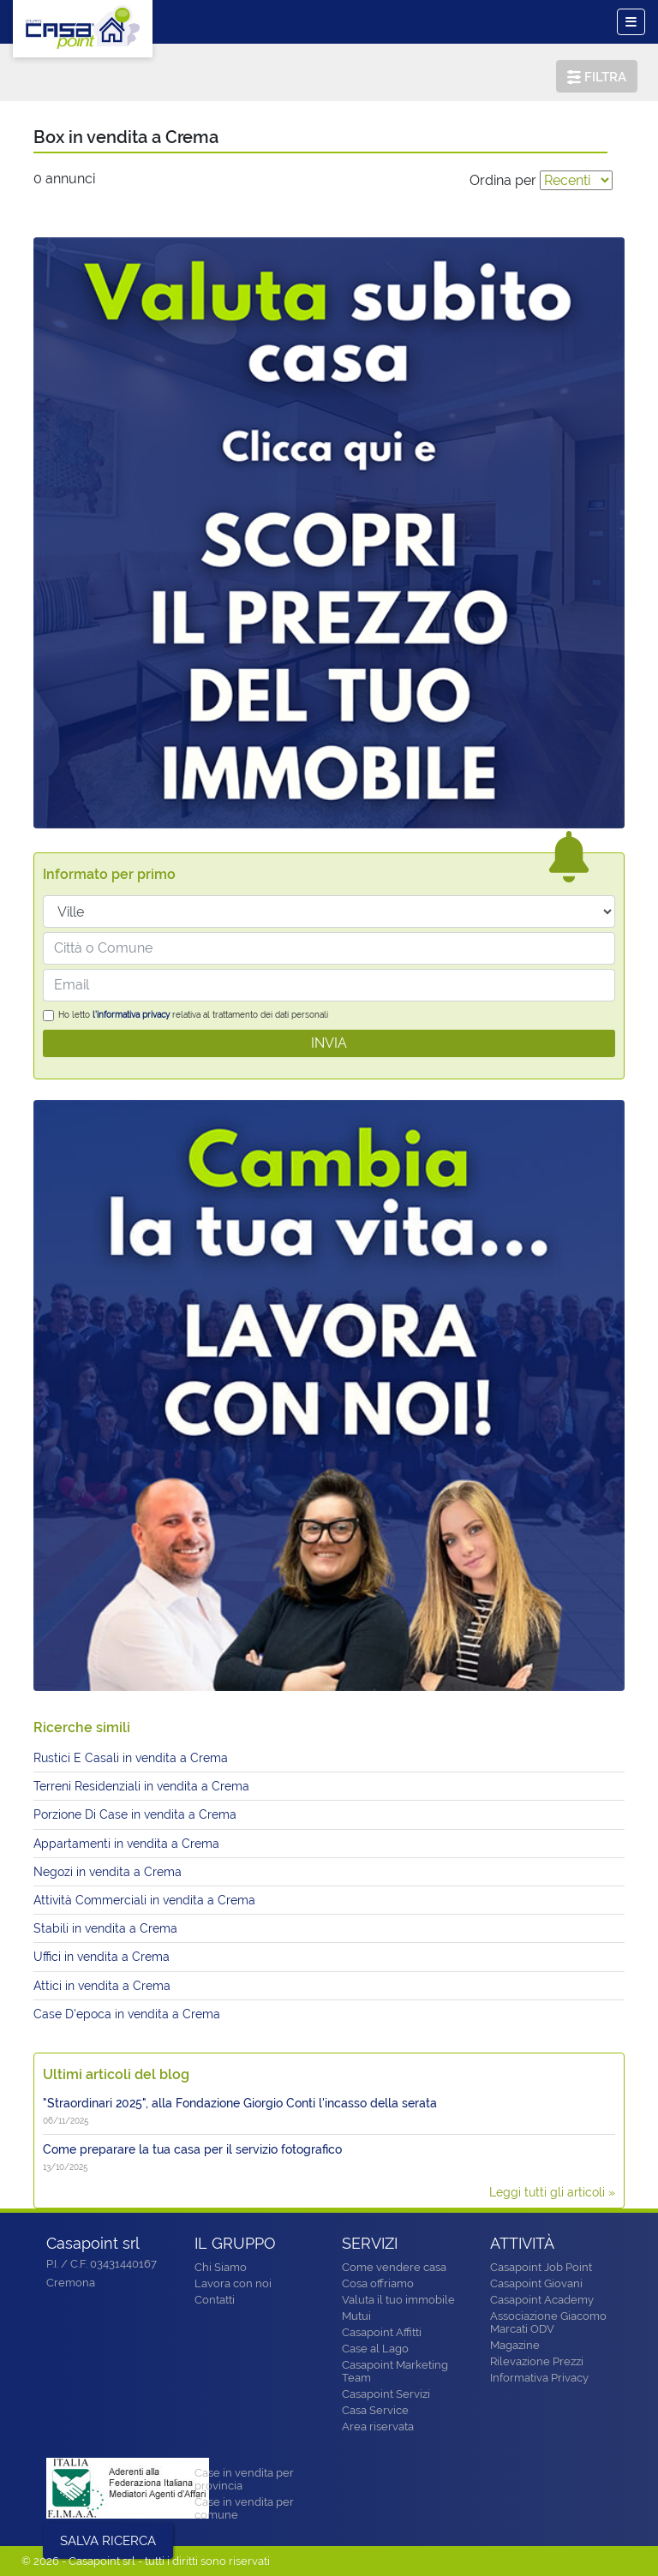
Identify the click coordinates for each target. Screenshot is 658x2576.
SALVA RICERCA (108, 2541)
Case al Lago (375, 2348)
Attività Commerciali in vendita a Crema (144, 1900)
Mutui (356, 2316)
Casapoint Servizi (386, 2394)
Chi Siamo (220, 2267)
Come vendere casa (394, 2267)
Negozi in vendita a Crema (107, 1872)
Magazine (515, 2345)
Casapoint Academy (542, 2299)
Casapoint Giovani (536, 2283)
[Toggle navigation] (631, 22)
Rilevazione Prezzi (536, 2361)
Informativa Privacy (539, 2377)
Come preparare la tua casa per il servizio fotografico (192, 2149)
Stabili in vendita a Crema (105, 1928)
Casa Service (375, 2410)
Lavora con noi (233, 2283)
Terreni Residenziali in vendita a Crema (141, 1786)
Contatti (214, 2299)
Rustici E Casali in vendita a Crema (130, 1758)
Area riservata (378, 2426)
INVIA (329, 1043)
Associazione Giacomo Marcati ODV (548, 2322)
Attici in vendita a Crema (101, 1986)
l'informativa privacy (131, 1014)
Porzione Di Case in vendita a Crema (134, 1814)
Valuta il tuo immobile (398, 2299)
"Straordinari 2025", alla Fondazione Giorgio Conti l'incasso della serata (240, 2103)
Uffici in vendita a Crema (101, 1956)
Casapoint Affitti (382, 2332)
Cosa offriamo (378, 2283)
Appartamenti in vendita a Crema (126, 1843)
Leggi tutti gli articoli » (552, 2192)
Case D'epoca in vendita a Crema (126, 2014)
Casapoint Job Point (541, 2267)
